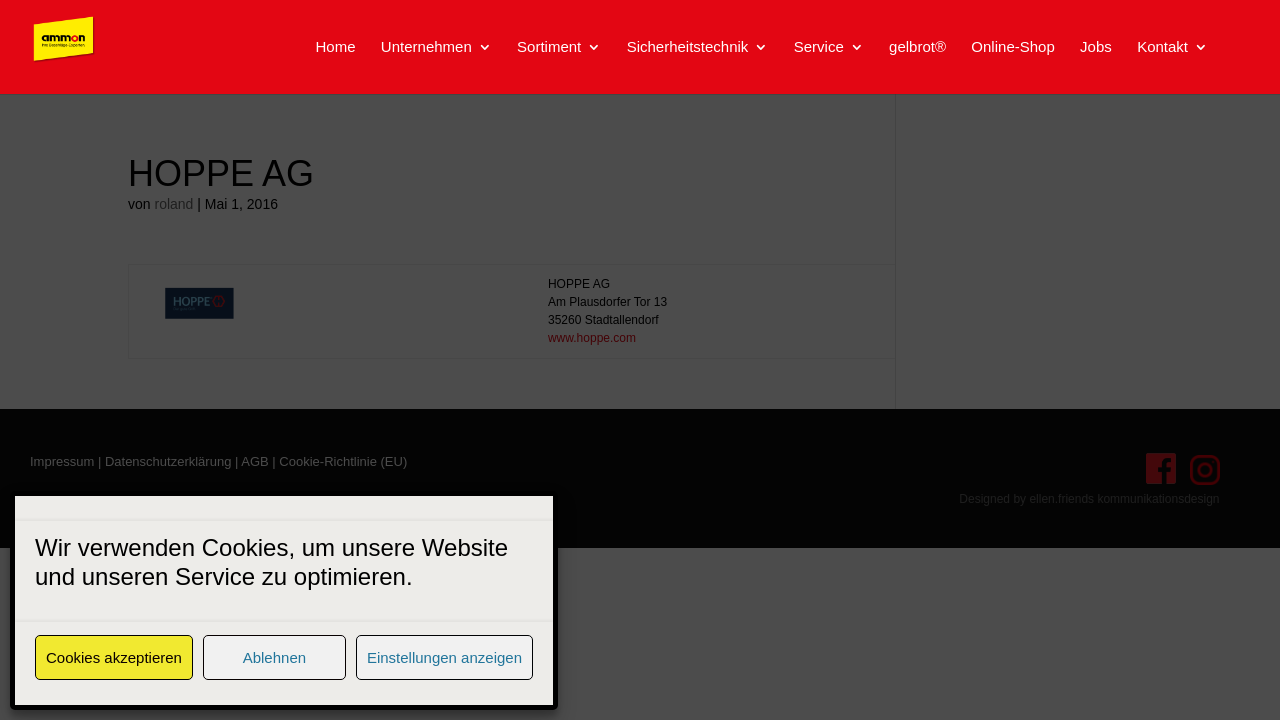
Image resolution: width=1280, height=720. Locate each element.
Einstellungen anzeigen (444, 657)
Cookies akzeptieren (114, 657)
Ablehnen (274, 657)
